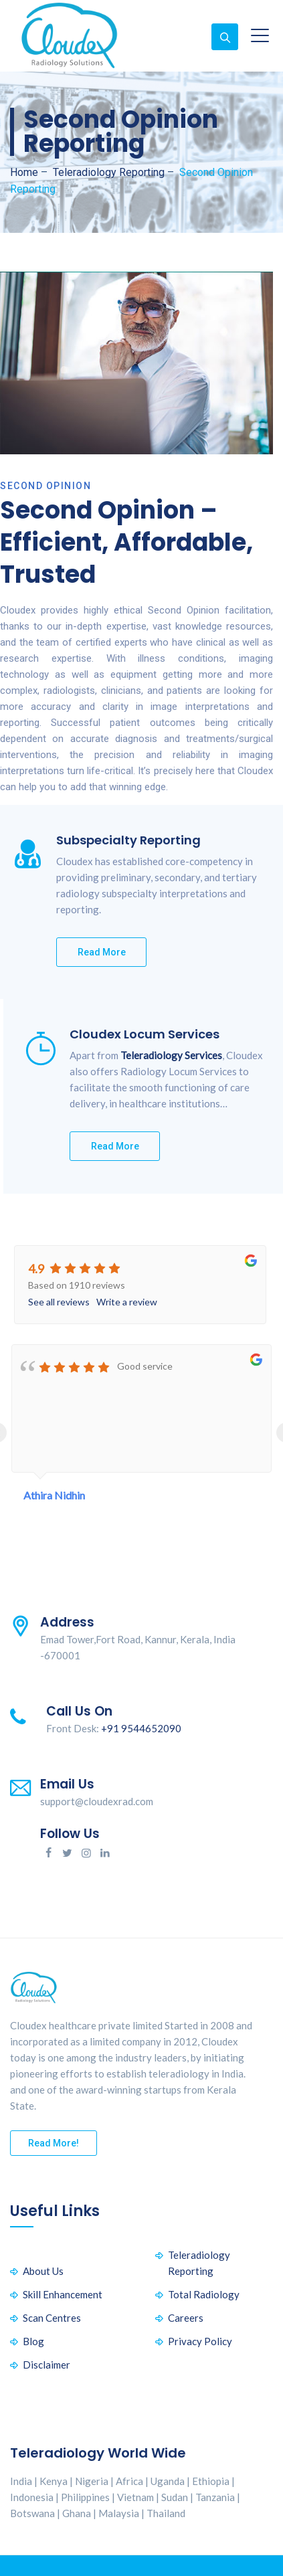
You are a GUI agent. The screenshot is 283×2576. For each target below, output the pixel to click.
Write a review (126, 1301)
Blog (33, 2341)
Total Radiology (204, 2294)
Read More (102, 952)
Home (24, 172)
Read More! (53, 2143)
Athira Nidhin (54, 1495)
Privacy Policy (200, 2341)
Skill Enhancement (62, 2294)
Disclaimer (46, 2365)
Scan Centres (52, 2318)
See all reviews (59, 1301)
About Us (43, 2271)
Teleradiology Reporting (199, 2263)
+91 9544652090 (141, 1728)
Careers (185, 2318)
